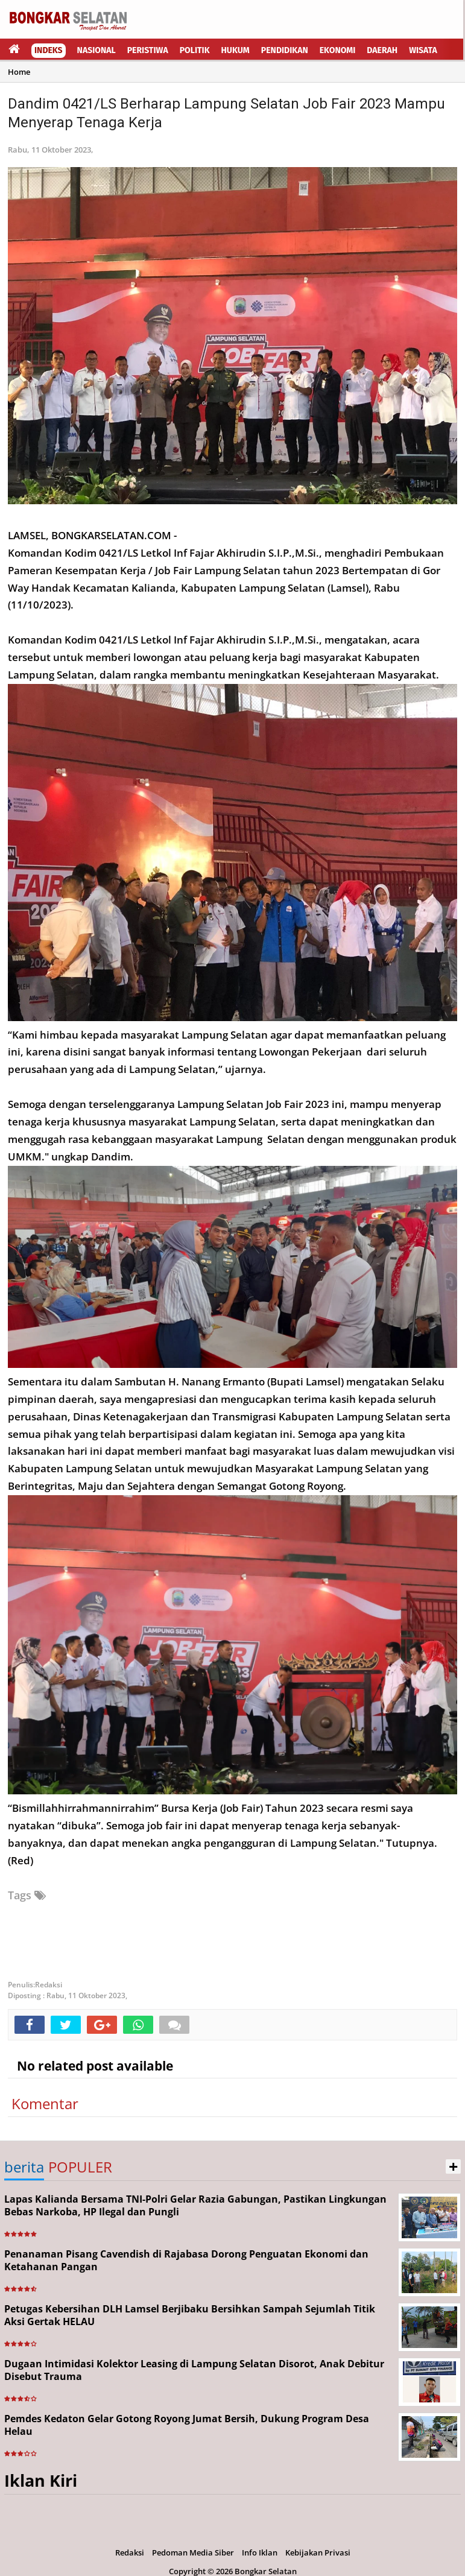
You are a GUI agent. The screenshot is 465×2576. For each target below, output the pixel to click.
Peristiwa (147, 50)
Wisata (423, 50)
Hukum (235, 50)
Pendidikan (284, 50)
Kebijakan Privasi (317, 2552)
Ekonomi (338, 50)
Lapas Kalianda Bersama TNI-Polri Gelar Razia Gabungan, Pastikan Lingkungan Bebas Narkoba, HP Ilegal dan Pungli (195, 2205)
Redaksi (129, 2552)
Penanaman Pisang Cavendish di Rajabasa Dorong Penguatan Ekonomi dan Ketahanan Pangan (186, 2260)
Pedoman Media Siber (193, 2552)
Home (19, 71)
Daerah (382, 50)
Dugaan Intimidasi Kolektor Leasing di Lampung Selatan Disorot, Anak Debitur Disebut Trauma (194, 2370)
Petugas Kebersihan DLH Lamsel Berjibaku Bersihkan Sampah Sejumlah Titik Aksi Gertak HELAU (189, 2315)
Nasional (96, 50)
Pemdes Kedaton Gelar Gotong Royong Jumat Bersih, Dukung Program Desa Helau (186, 2425)
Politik (195, 50)
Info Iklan (259, 2552)
